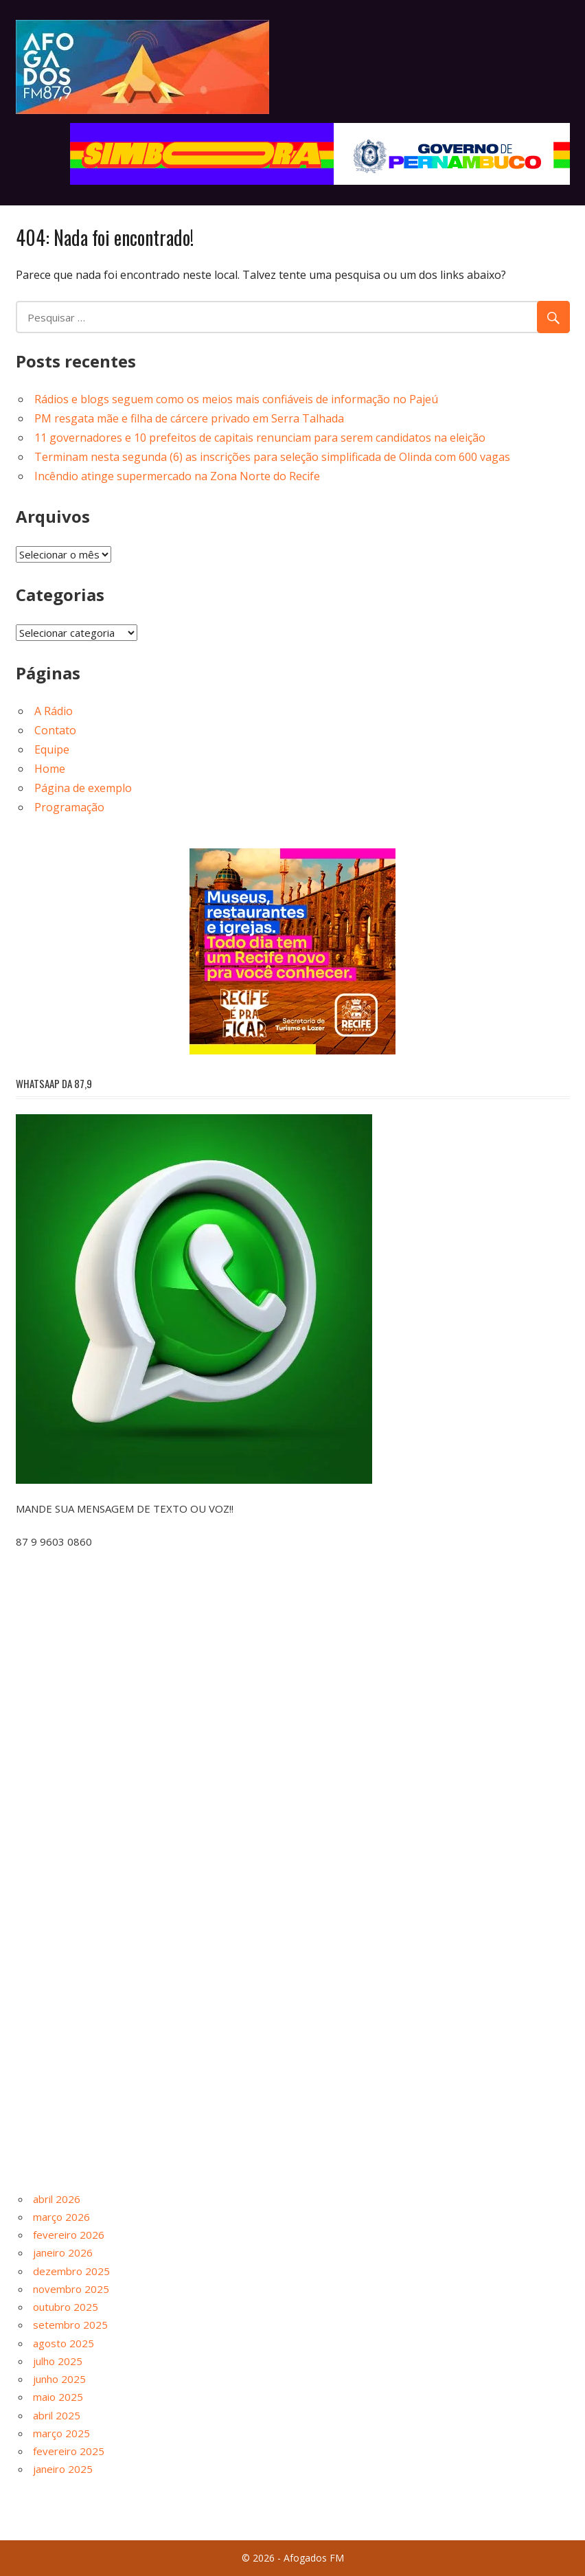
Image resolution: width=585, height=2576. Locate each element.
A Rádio (53, 711)
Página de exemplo (83, 787)
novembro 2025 (71, 2289)
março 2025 (61, 2433)
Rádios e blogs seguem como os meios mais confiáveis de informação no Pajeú (236, 399)
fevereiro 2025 (68, 2451)
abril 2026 (56, 2199)
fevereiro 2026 (68, 2234)
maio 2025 (58, 2397)
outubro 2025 (65, 2307)
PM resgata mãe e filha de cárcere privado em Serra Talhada (189, 418)
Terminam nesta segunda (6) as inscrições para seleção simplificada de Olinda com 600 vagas (272, 456)
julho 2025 (57, 2361)
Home (49, 768)
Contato (55, 730)
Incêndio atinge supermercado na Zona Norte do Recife (177, 476)
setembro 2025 (70, 2324)
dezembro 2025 (71, 2271)
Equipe (51, 749)
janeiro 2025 (63, 2469)
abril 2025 (56, 2415)
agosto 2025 (63, 2343)
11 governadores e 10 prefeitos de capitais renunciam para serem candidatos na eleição (259, 437)
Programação (69, 807)
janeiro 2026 (63, 2252)
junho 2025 (59, 2379)
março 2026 (61, 2217)
